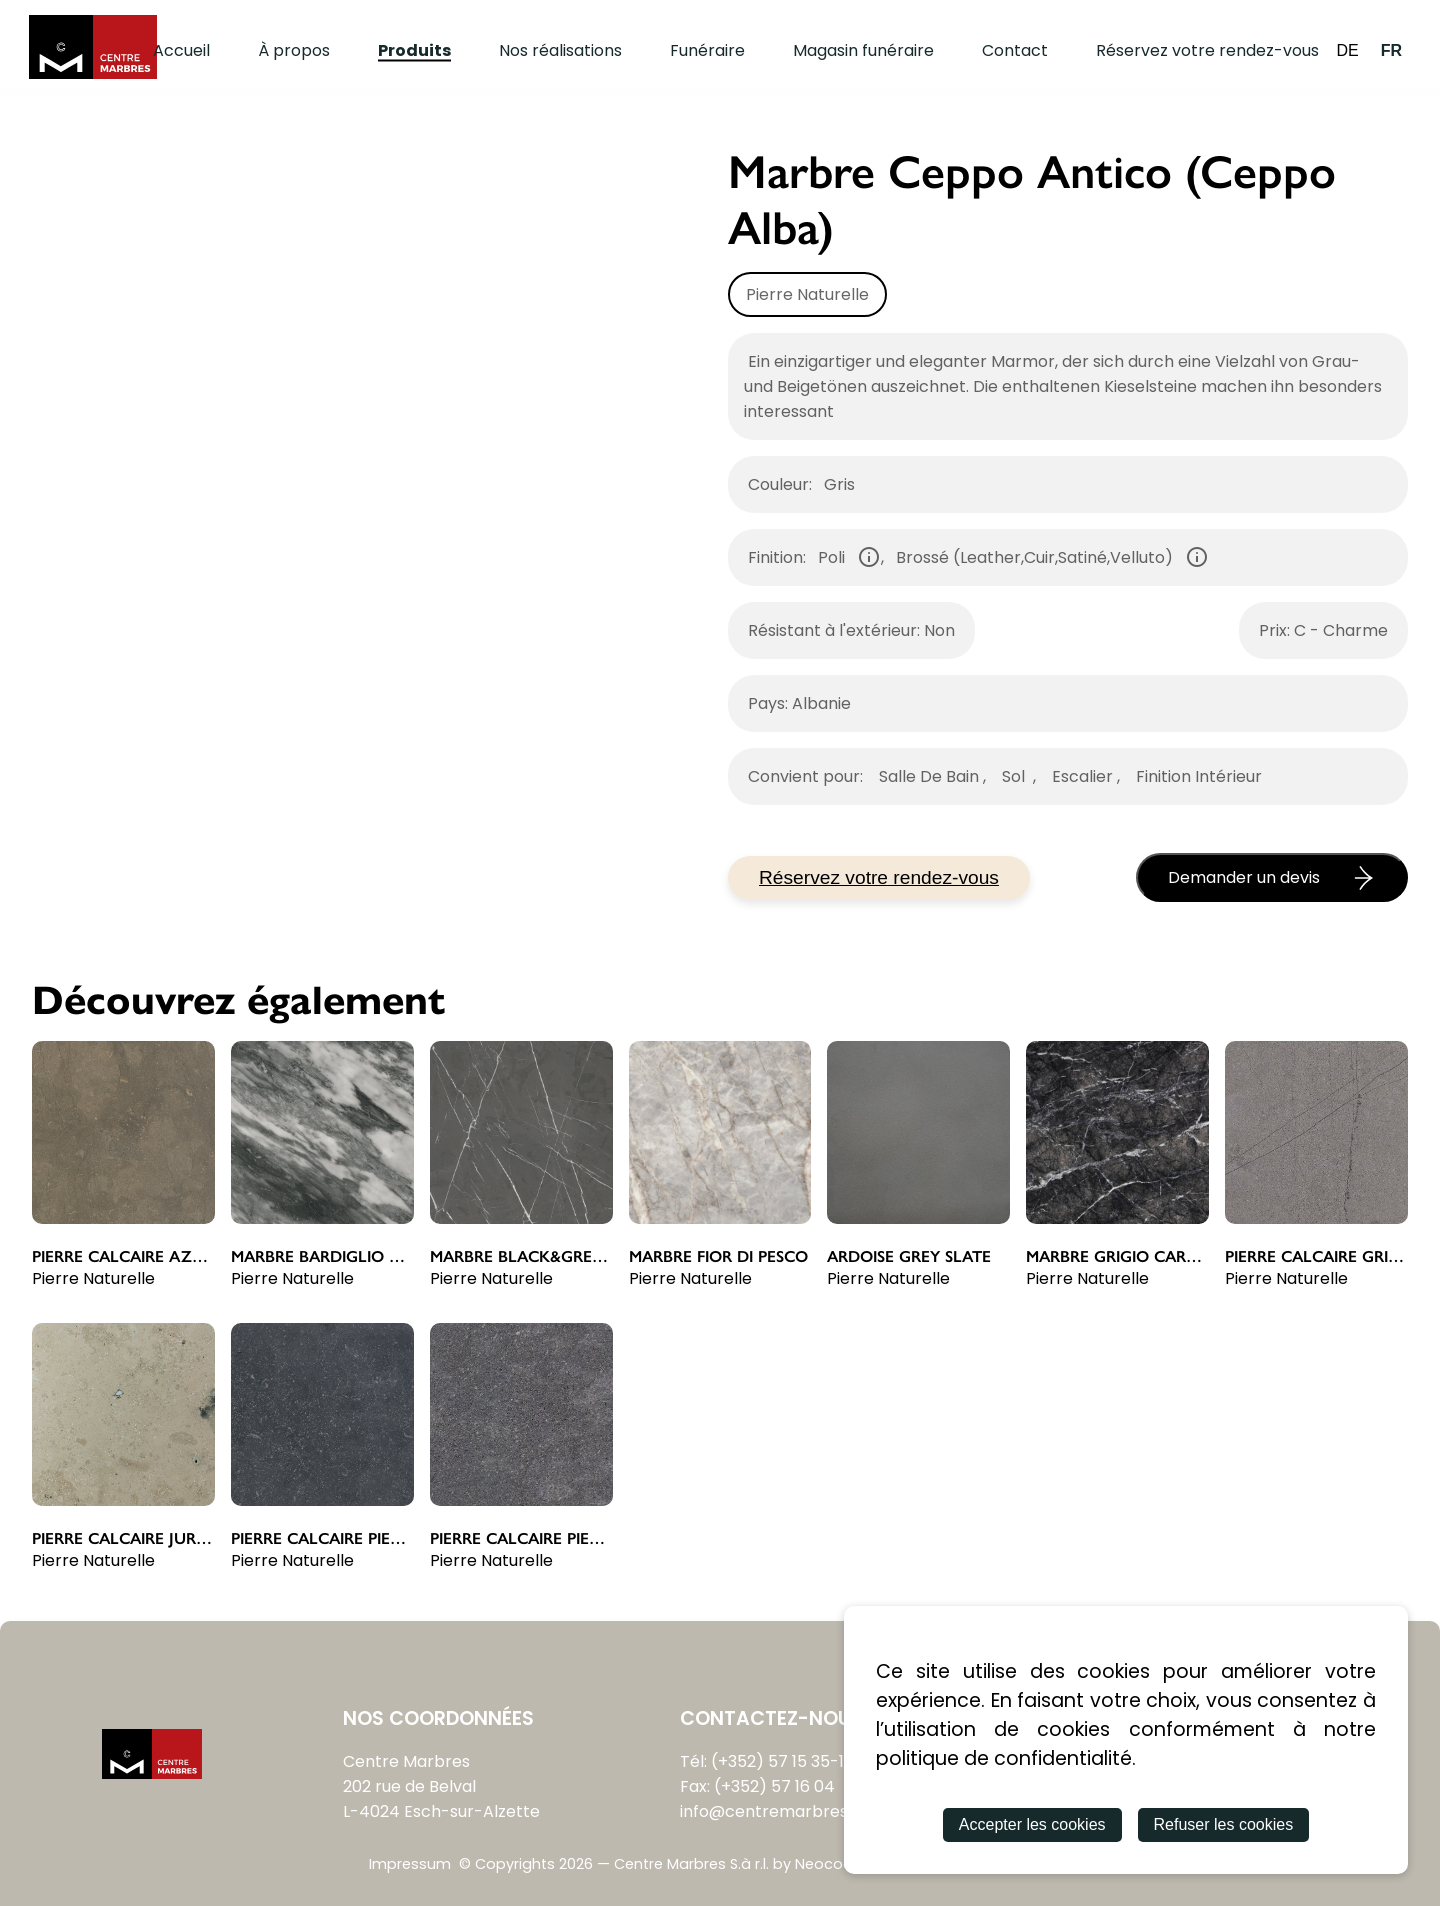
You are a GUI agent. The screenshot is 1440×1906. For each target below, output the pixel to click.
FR (1391, 50)
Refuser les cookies (1224, 1824)
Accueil (181, 50)
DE (1347, 50)
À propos (294, 50)
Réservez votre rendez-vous (1207, 50)
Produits (414, 50)
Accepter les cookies (1032, 1824)
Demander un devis (1272, 878)
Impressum (410, 1864)
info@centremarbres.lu (772, 1811)
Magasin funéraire (863, 50)
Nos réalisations (560, 50)
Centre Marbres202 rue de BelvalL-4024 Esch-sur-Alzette (441, 1786)
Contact (1015, 50)
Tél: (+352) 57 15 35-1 (762, 1761)
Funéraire (707, 50)
